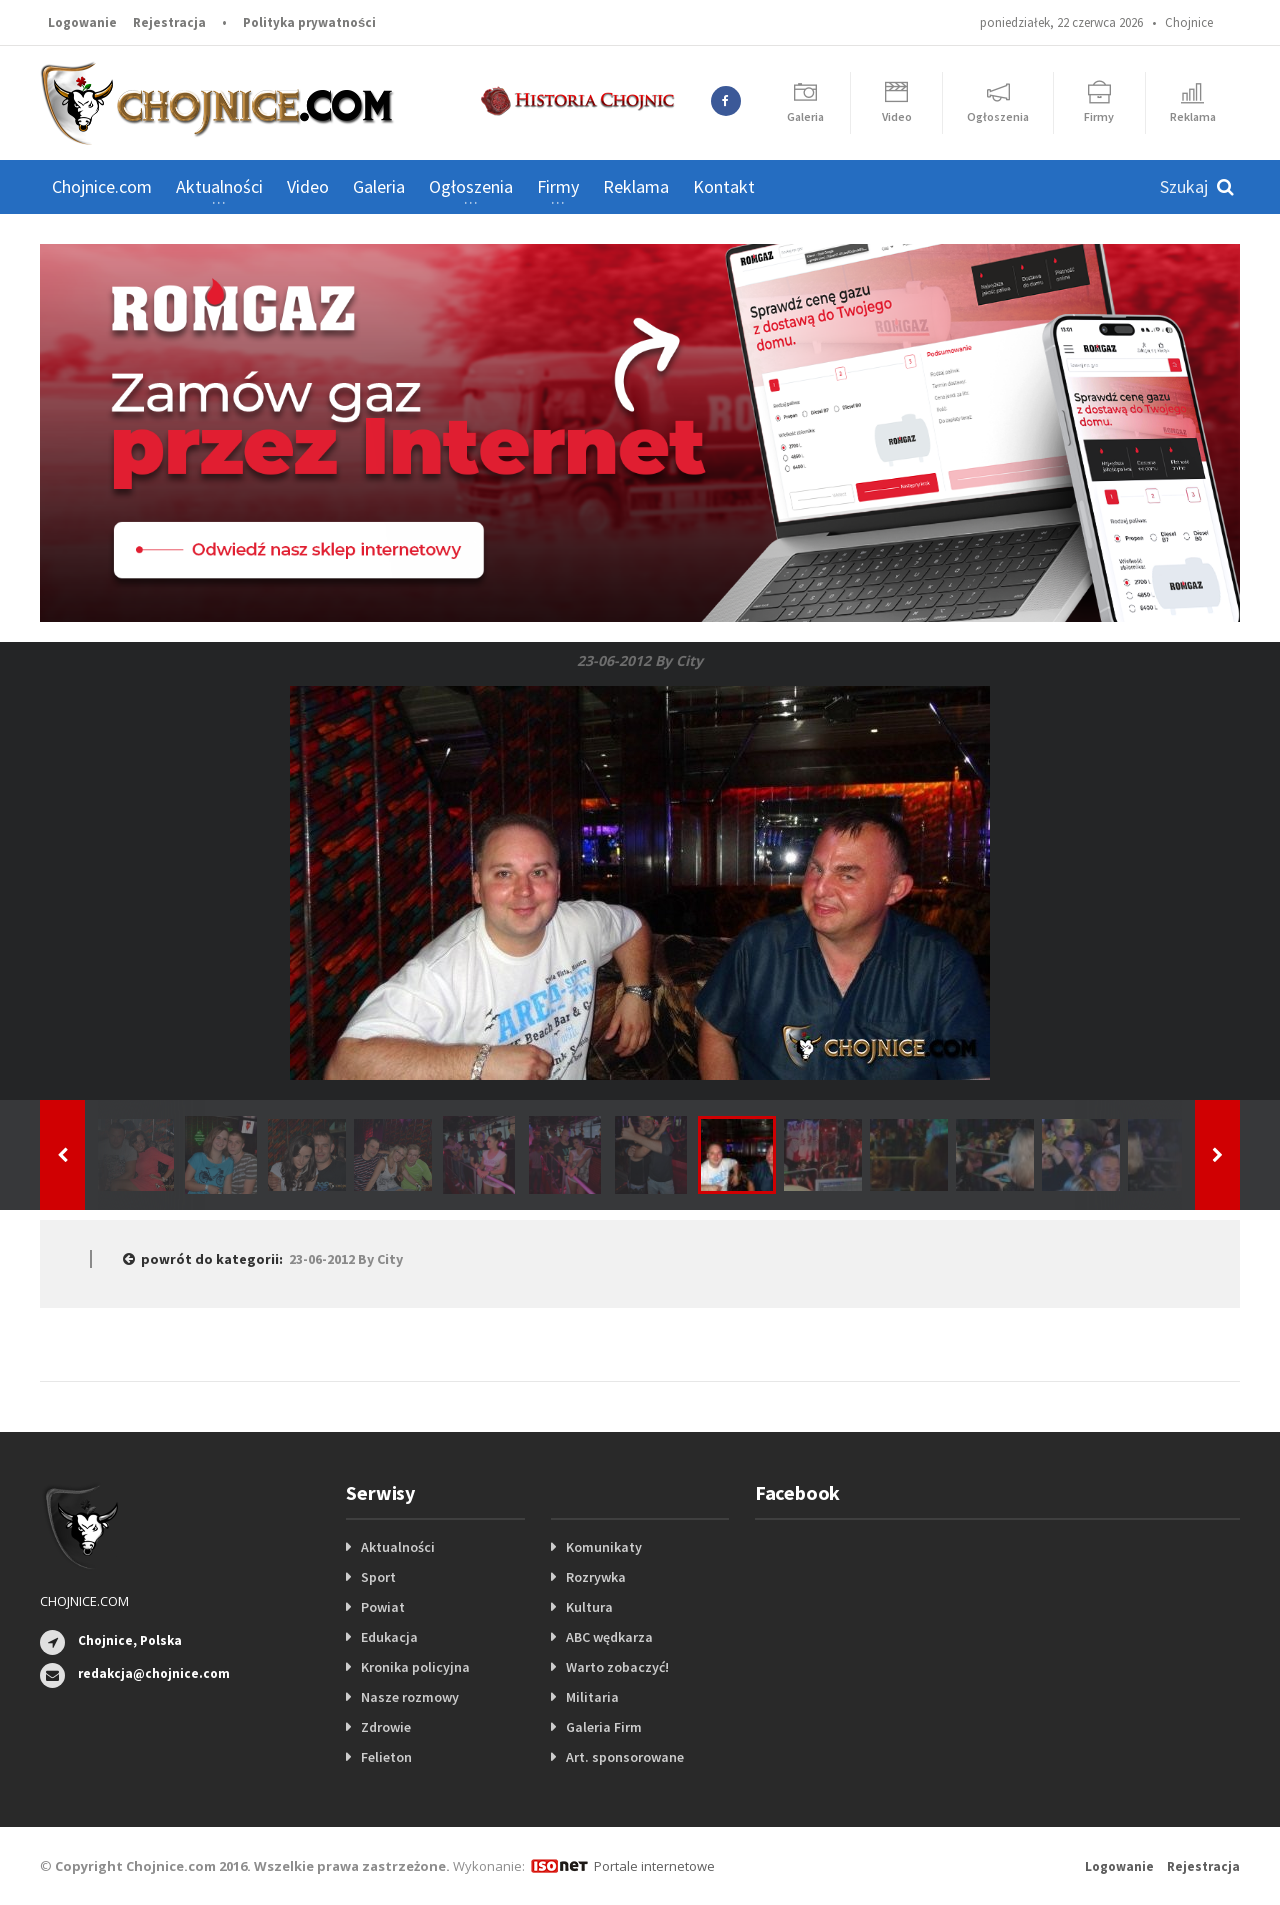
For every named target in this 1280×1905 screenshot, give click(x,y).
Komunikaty (604, 1547)
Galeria (379, 186)
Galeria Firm (604, 1727)
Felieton (386, 1757)
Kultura (589, 1607)
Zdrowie (386, 1727)
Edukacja (389, 1637)
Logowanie (82, 22)
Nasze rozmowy (410, 1697)
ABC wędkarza (609, 1637)
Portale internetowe (654, 1866)
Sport (378, 1577)
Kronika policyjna (415, 1667)
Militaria (592, 1697)
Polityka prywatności (309, 22)
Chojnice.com (102, 186)
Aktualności (398, 1547)
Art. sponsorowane (625, 1757)
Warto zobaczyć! (617, 1667)
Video (308, 186)
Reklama (636, 186)
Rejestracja (169, 22)
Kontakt (724, 186)
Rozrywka (596, 1577)
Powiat (383, 1607)
